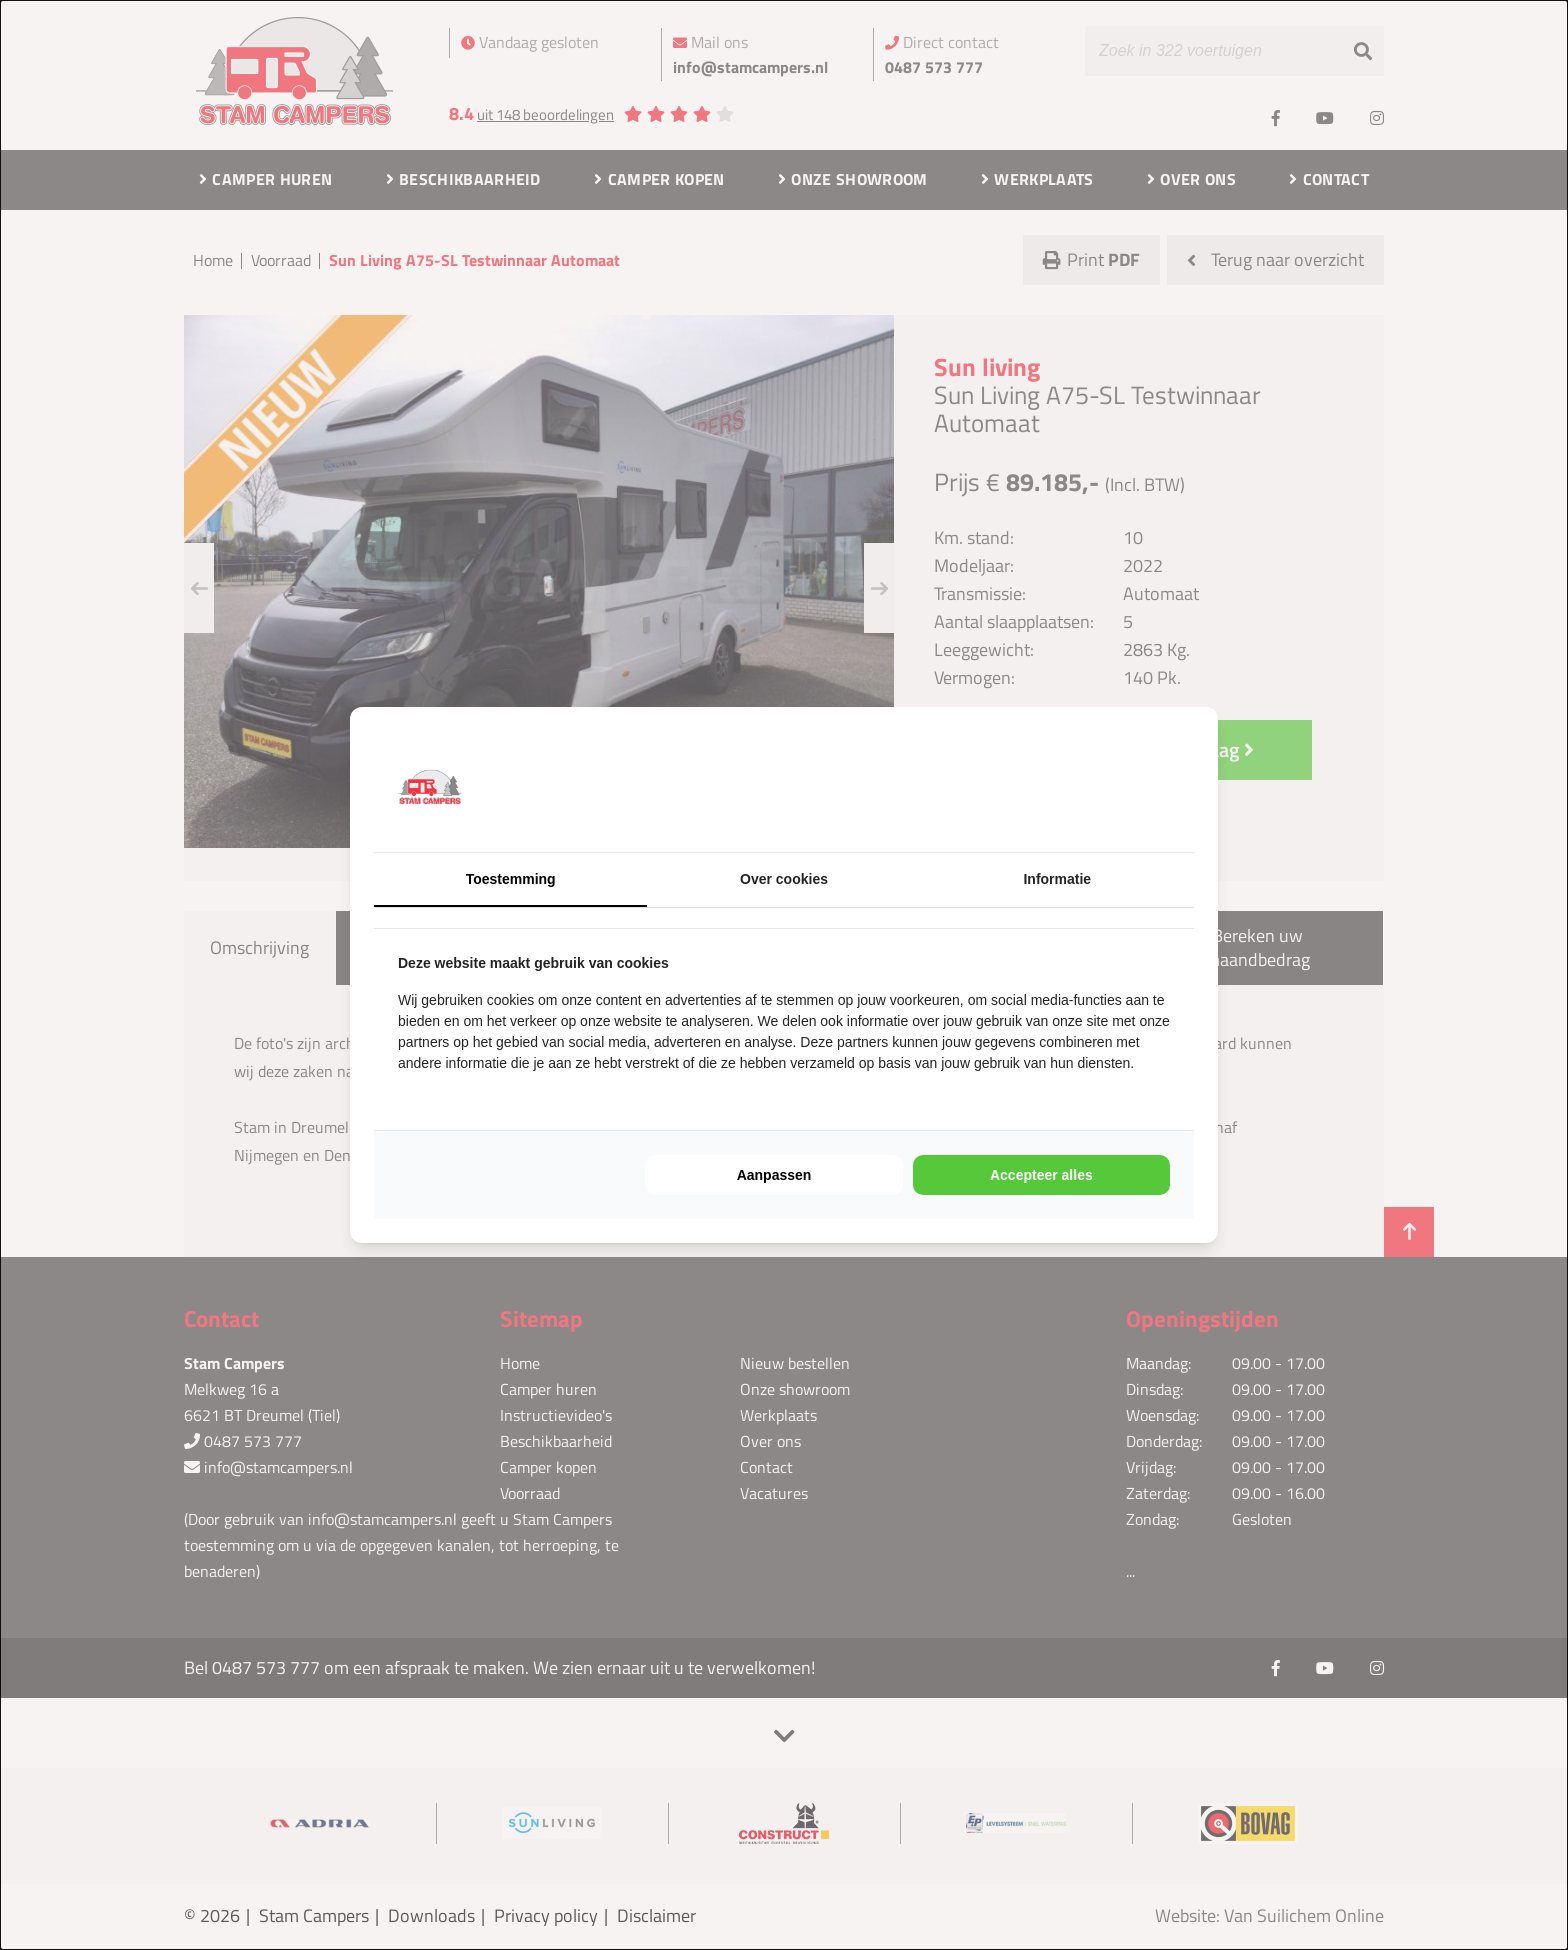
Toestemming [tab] (511, 879)
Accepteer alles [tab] (1041, 1175)
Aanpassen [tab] (774, 1175)
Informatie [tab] (1057, 879)
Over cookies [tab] (784, 879)
